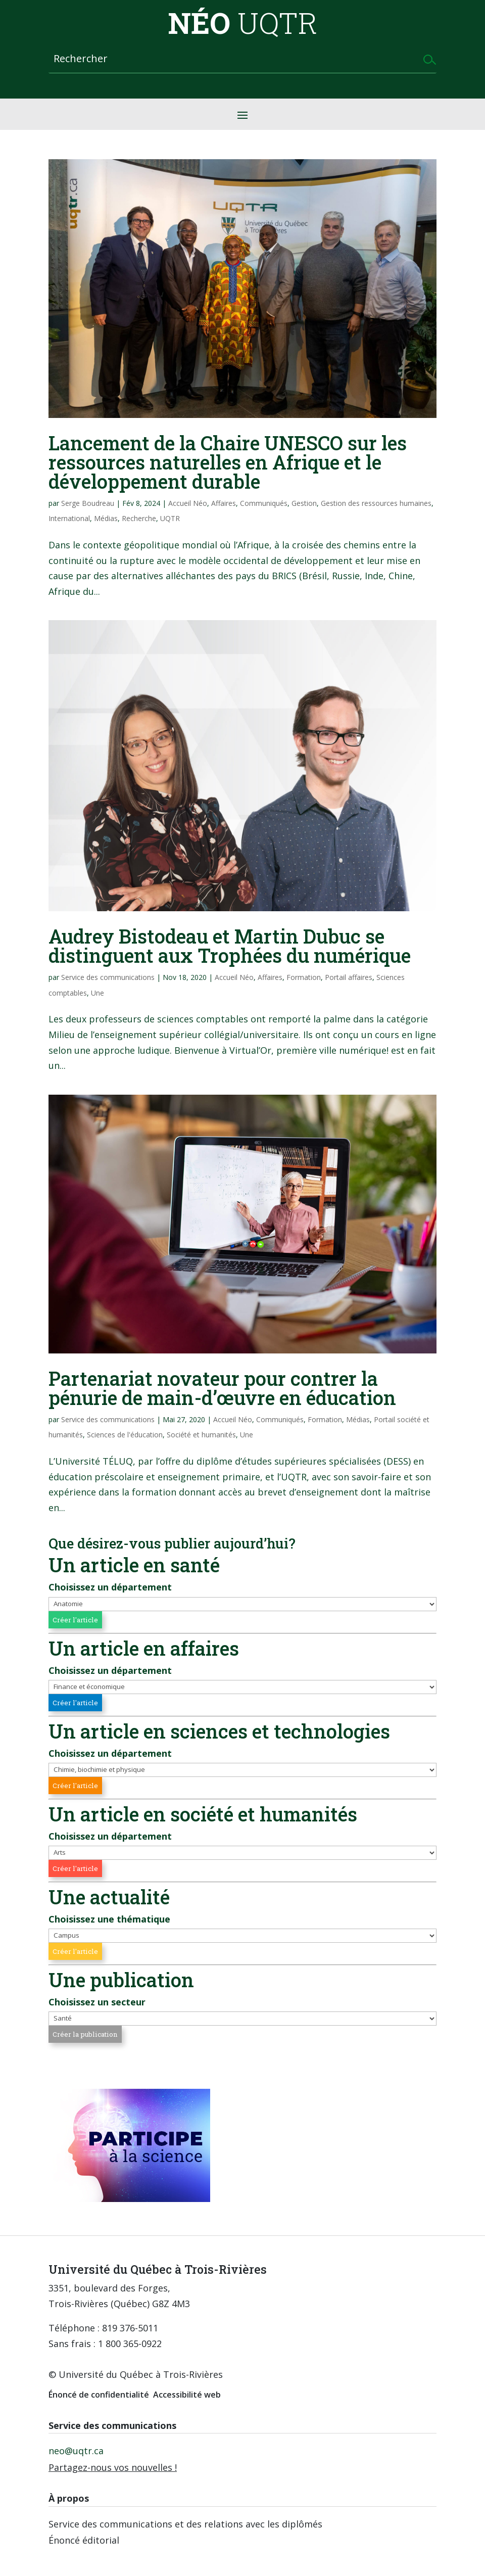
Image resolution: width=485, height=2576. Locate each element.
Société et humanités (201, 1434)
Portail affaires (348, 977)
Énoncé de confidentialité (98, 2394)
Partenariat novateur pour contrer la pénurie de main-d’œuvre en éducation (222, 1388)
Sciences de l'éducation (125, 1434)
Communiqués (263, 503)
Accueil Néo (187, 503)
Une (97, 993)
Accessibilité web (187, 2394)
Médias (106, 518)
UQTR (170, 518)
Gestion (304, 503)
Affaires (223, 503)
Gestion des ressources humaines (376, 503)
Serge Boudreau (87, 503)
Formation (303, 977)
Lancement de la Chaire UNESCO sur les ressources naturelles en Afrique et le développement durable (227, 462)
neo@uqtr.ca (76, 2451)
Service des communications (108, 977)
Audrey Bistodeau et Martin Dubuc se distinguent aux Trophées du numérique (229, 945)
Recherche (139, 518)
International (69, 518)
